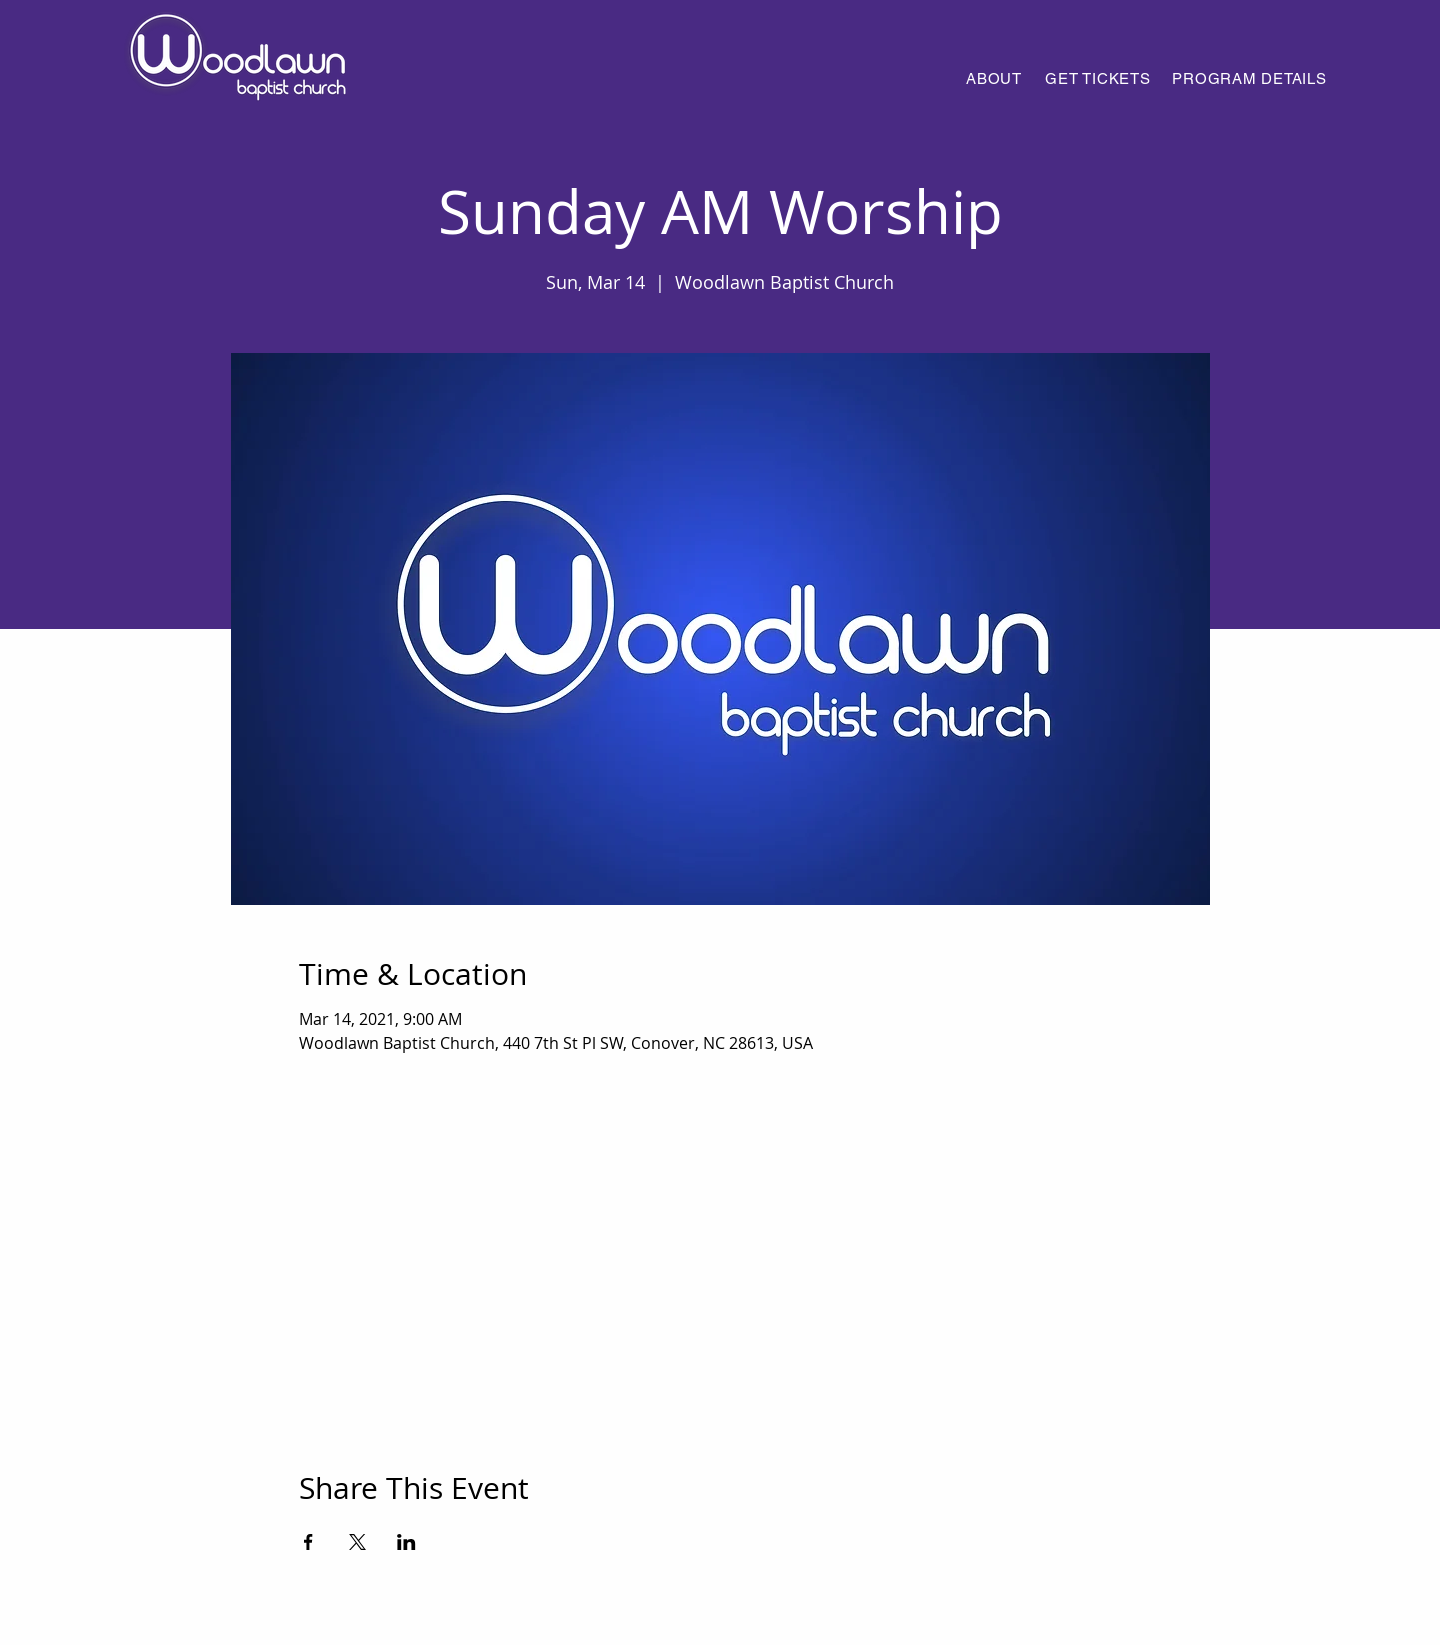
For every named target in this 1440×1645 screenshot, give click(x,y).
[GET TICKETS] (1098, 78)
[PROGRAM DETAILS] (1249, 78)
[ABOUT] (994, 78)
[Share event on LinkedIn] (406, 1542)
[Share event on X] (357, 1542)
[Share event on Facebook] (308, 1542)
